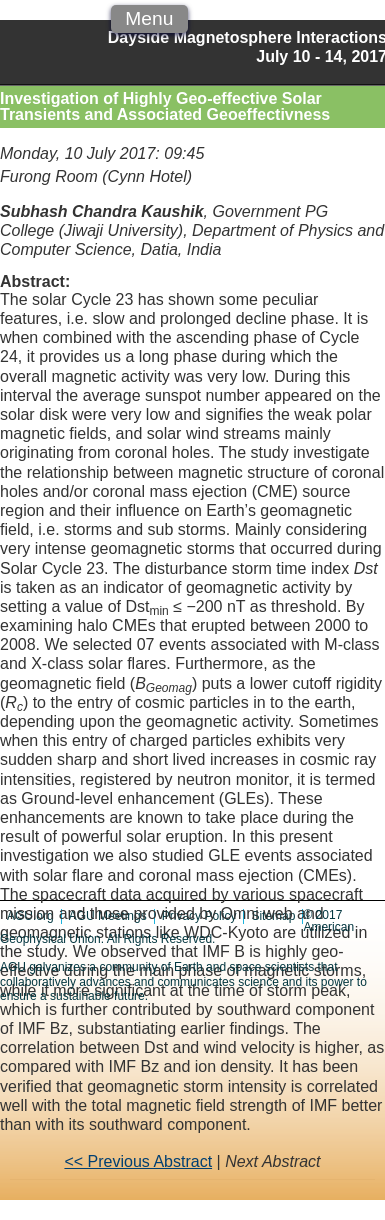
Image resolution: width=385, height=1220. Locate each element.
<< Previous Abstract (138, 1161)
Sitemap (273, 916)
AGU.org (30, 916)
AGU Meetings (108, 916)
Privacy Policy (199, 916)
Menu (149, 18)
